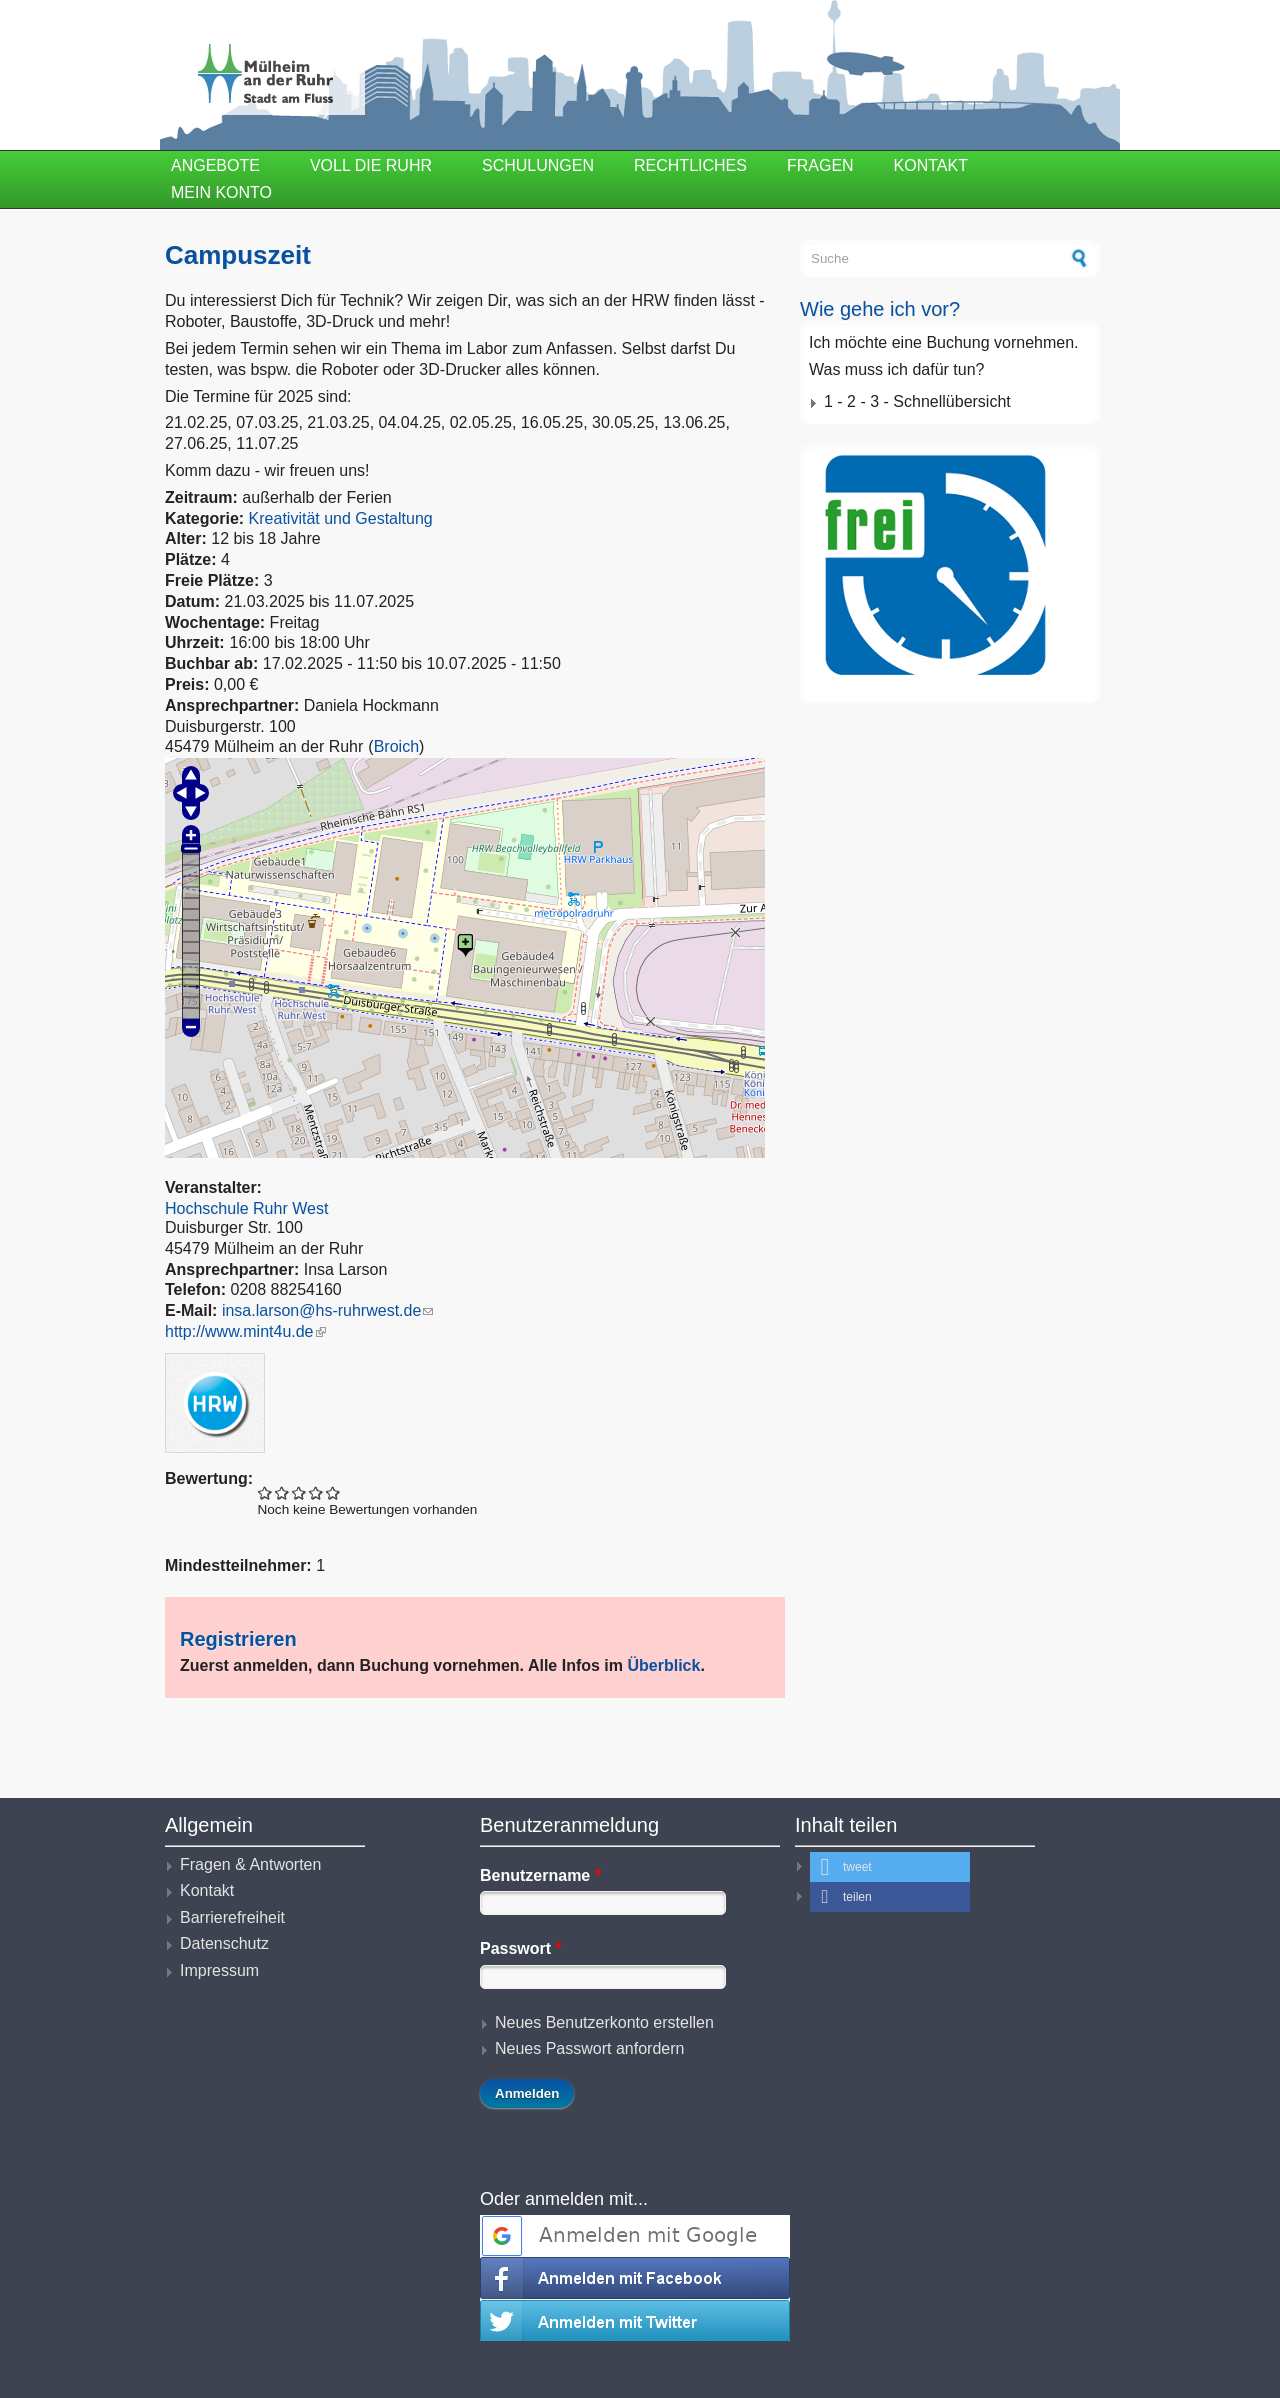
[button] (890, 1867)
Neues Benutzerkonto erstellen (604, 2022)
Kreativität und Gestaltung (341, 518)
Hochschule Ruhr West (246, 1208)
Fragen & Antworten (250, 1864)
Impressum (219, 1970)
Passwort (521, 1948)
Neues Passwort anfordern (589, 2048)
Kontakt (931, 165)
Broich (396, 746)
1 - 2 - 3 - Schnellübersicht (917, 401)
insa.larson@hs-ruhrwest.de (327, 1310)
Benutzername (540, 1875)
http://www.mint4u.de (245, 1331)
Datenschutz (224, 1943)
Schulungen (538, 165)
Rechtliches (690, 165)
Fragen (820, 165)
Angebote (215, 165)
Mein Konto (221, 192)
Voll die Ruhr (371, 165)
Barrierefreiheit (232, 1917)
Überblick (663, 1665)
